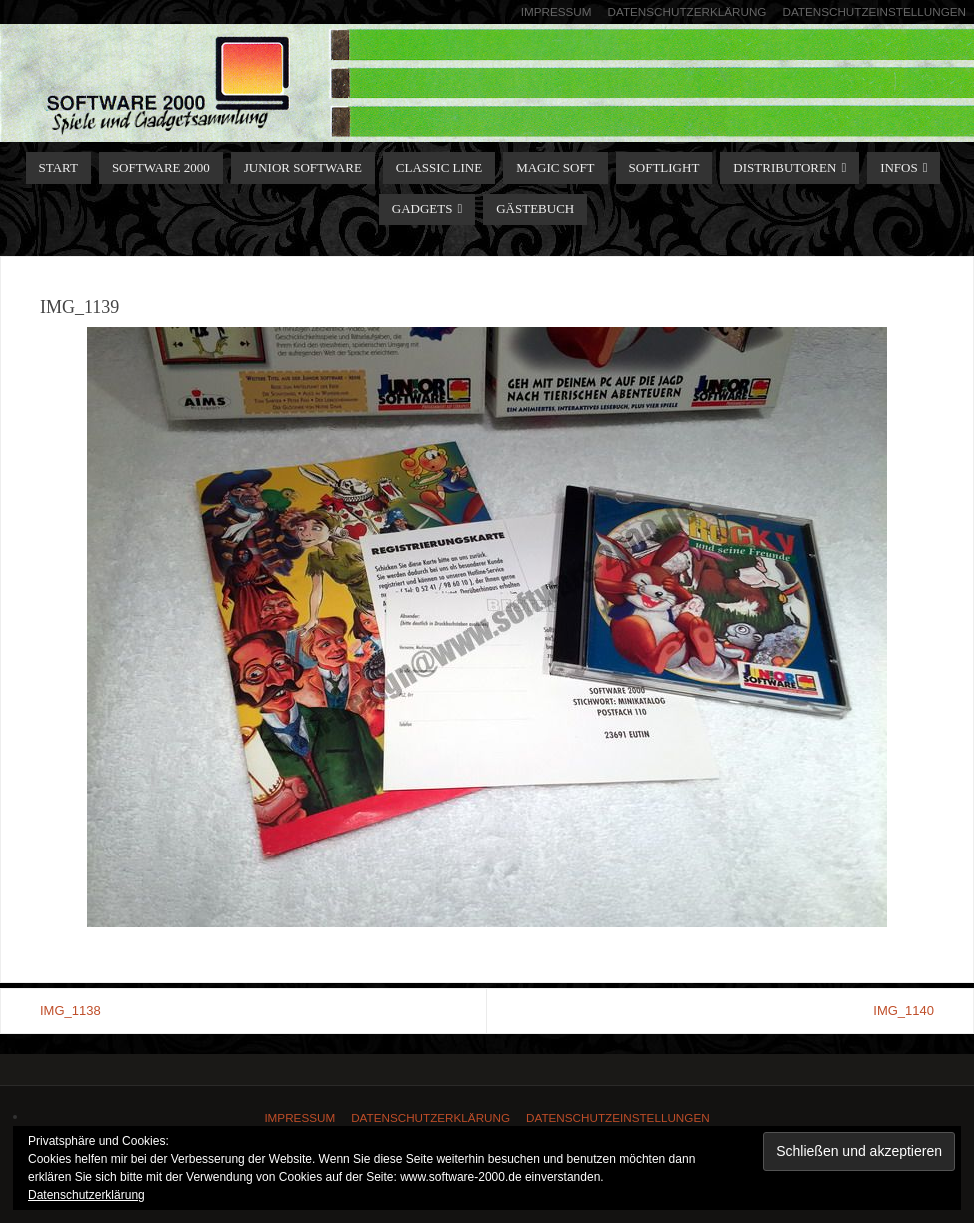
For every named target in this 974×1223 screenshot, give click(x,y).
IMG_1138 (70, 1010)
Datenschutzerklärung (687, 11)
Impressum (556, 11)
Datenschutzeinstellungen (874, 11)
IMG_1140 (903, 1010)
